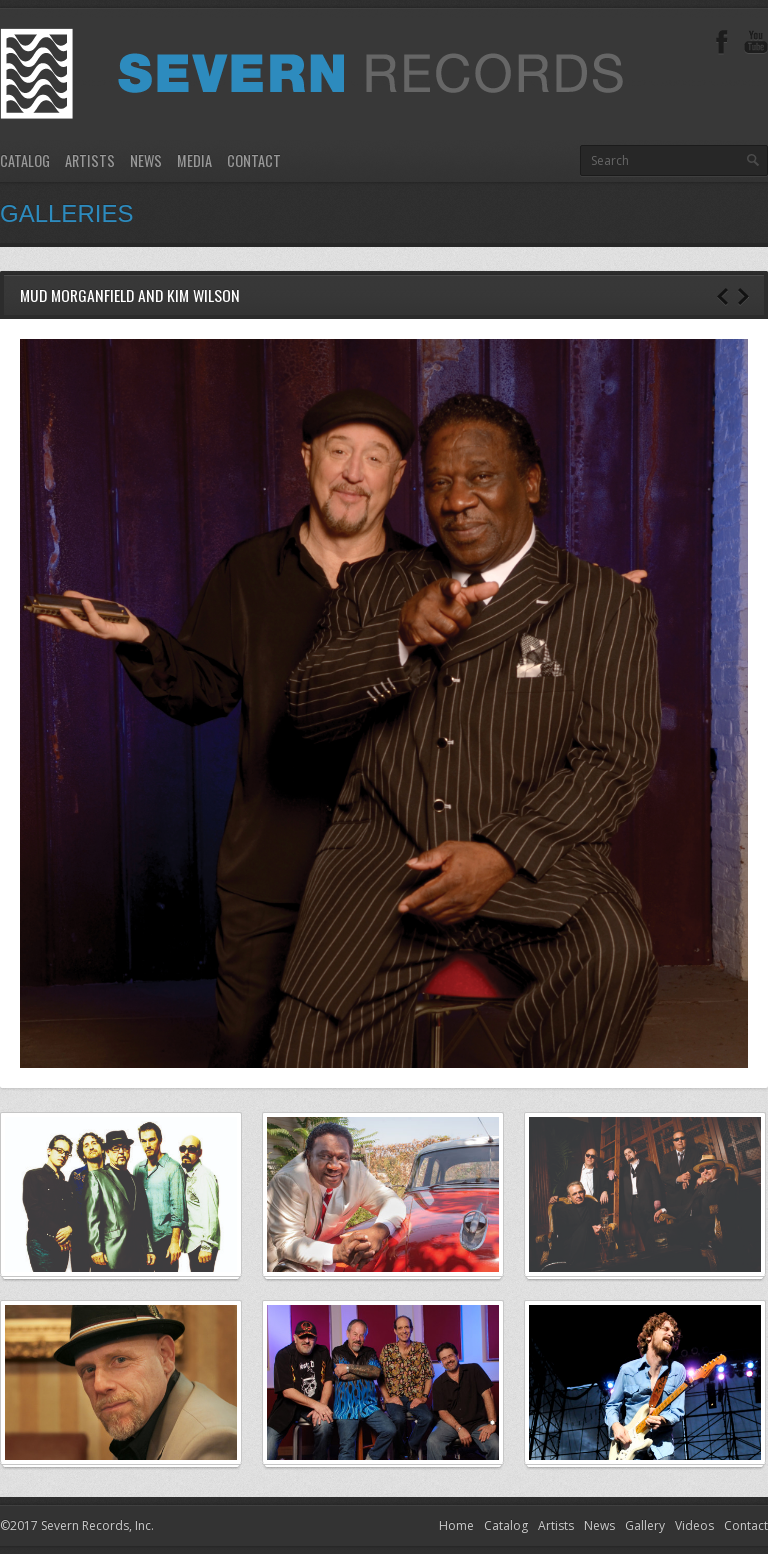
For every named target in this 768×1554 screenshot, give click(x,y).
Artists (90, 160)
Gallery (645, 1525)
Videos (694, 1525)
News (146, 160)
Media (194, 160)
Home (456, 1525)
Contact (254, 160)
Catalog (25, 160)
